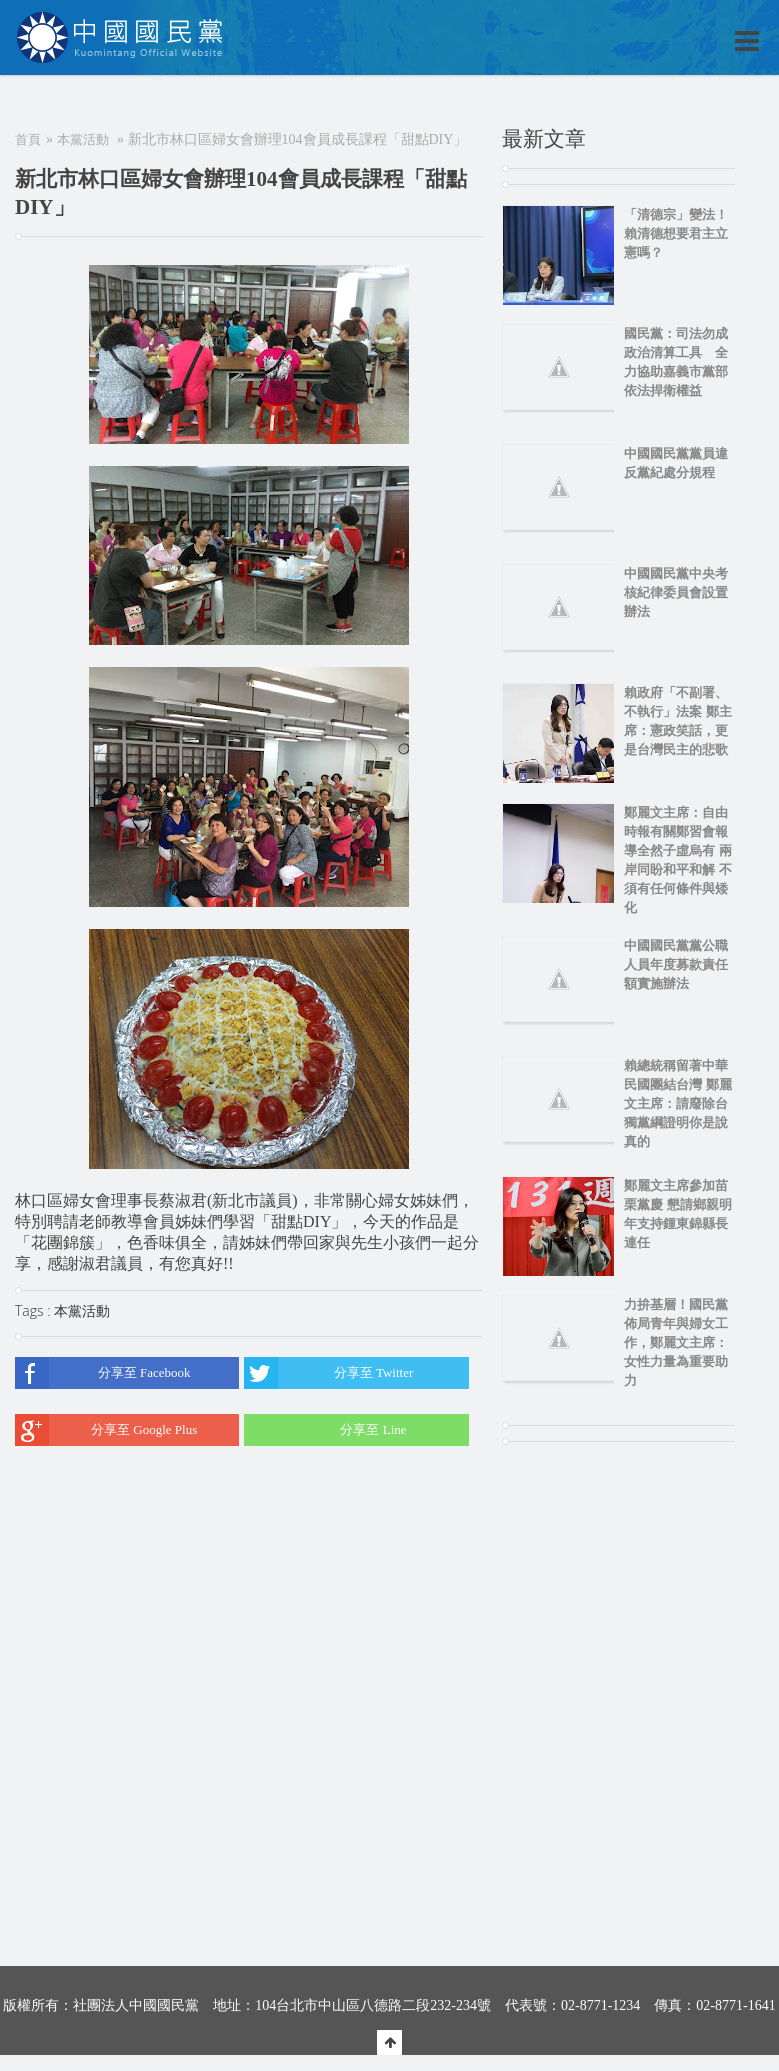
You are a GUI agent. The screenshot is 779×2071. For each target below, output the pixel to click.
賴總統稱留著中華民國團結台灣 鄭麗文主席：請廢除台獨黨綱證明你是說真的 (677, 1103)
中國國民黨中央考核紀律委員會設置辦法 (676, 592)
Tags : (34, 1310)
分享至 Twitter (328, 1373)
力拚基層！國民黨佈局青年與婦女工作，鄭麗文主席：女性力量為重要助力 (676, 1342)
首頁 (28, 139)
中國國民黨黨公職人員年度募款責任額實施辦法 (676, 964)
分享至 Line (325, 1430)
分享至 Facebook (103, 1373)
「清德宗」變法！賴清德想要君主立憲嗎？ (676, 233)
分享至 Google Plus (106, 1430)
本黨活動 (83, 139)
